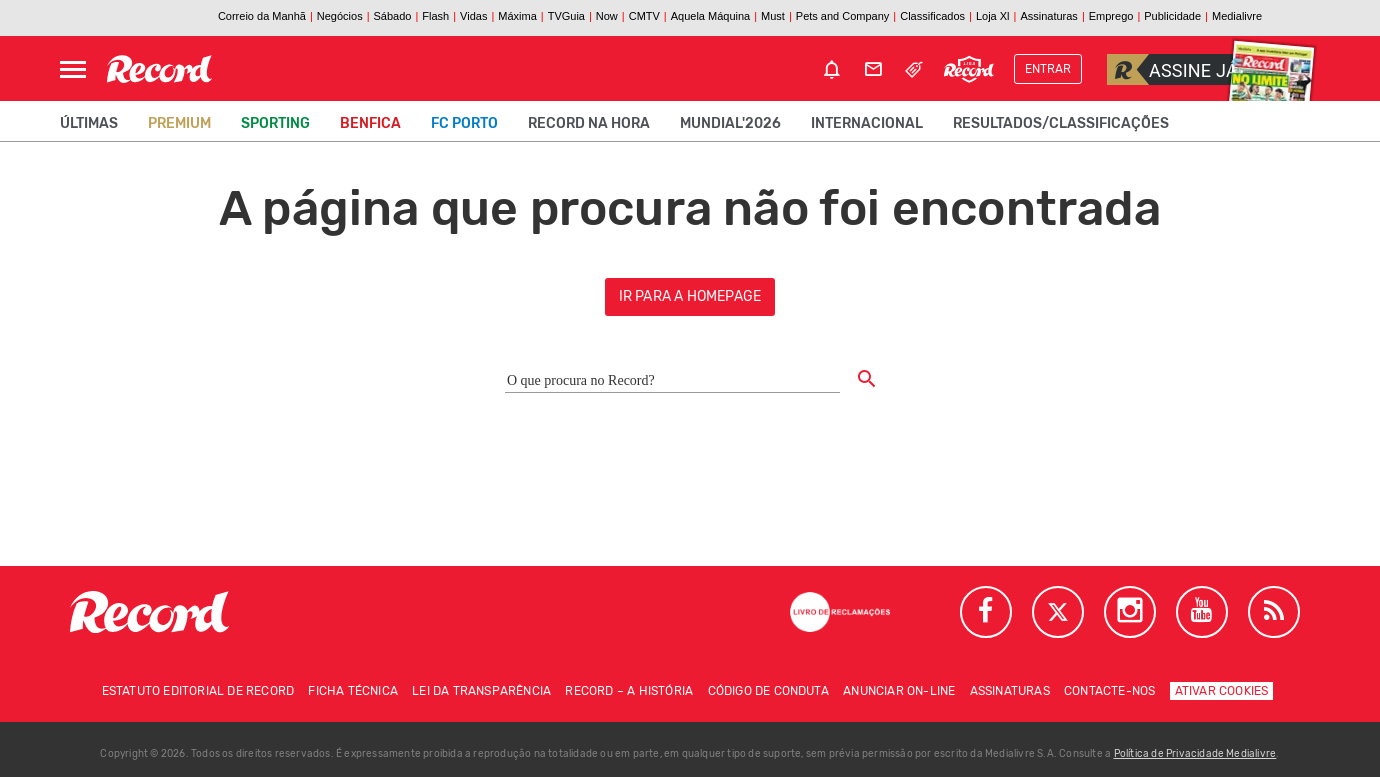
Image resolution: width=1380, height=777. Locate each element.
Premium (179, 123)
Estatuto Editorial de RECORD (198, 691)
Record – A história (629, 691)
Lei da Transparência (481, 691)
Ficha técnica (353, 691)
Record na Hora (589, 123)
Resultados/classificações (1061, 123)
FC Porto (464, 123)
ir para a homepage (690, 296)
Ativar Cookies (1222, 691)
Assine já (1172, 69)
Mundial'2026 (730, 123)
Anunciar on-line (899, 691)
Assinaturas (1010, 691)
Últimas (89, 123)
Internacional (867, 123)
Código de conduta (768, 691)
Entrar (1048, 69)
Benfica (370, 123)
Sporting (275, 123)
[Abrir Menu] (73, 69)
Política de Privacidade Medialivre (1195, 754)
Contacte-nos (1109, 691)
